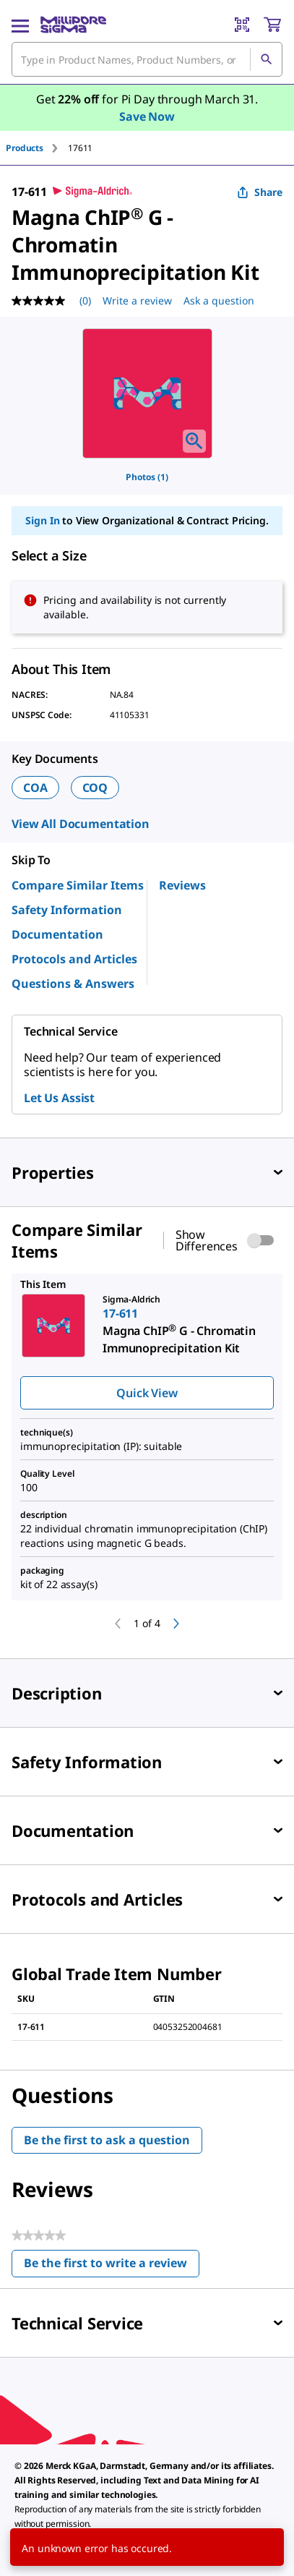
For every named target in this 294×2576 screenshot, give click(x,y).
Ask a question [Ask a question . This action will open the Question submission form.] (218, 300)
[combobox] (147, 59)
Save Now (147, 116)
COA (35, 788)
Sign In (42, 520)
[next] (176, 1623)
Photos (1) (147, 477)
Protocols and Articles (74, 959)
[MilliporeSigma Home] (73, 24)
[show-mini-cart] (272, 24)
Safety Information (67, 910)
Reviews (182, 885)
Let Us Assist (59, 1098)
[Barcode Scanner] (242, 24)
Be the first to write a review (111, 2266)
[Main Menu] (20, 24)
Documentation (57, 934)
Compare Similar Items (78, 885)
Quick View (146, 1393)
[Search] (266, 59)
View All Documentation (81, 823)
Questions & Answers (73, 983)
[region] (147, 393)
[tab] (37, 148)
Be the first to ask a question (107, 2140)
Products (24, 148)
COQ (95, 788)
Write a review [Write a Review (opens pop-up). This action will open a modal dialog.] (137, 300)
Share (259, 192)
